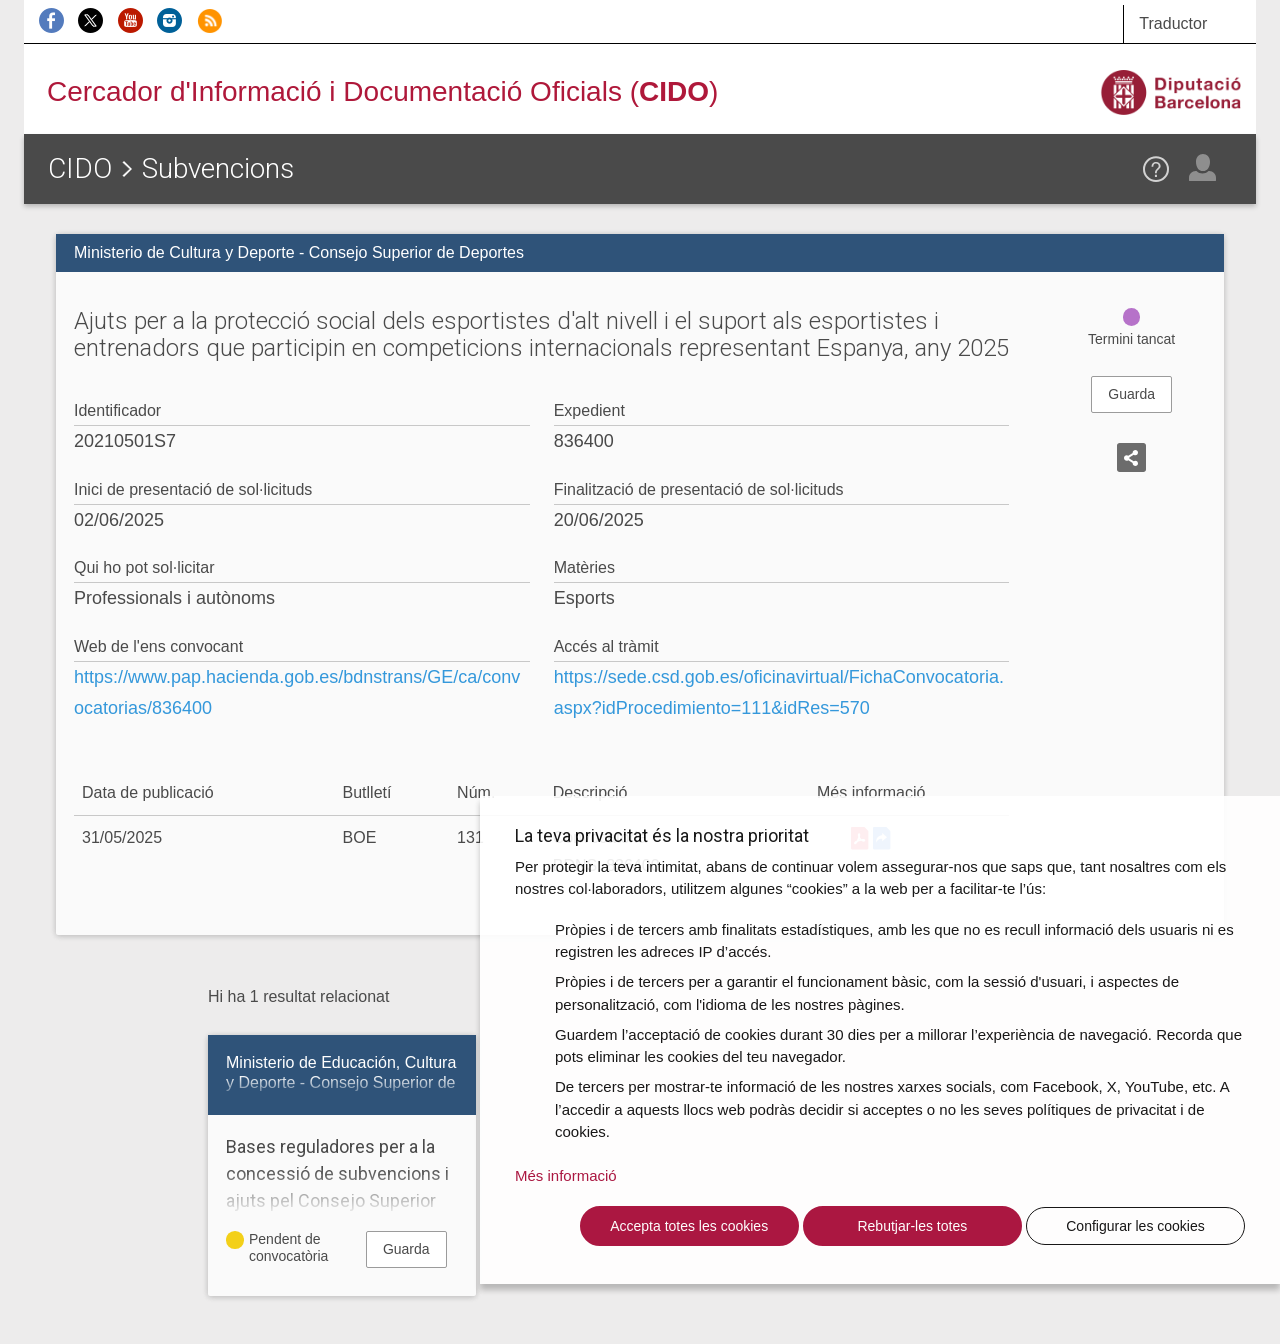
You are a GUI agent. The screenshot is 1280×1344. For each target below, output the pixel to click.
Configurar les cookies (1135, 1226)
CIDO (80, 168)
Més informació (566, 1175)
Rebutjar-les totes (912, 1226)
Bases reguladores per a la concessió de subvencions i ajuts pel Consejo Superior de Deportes (342, 1187)
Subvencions (218, 168)
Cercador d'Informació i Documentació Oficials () (382, 91)
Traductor (1173, 23)
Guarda (1131, 394)
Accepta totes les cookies (689, 1226)
